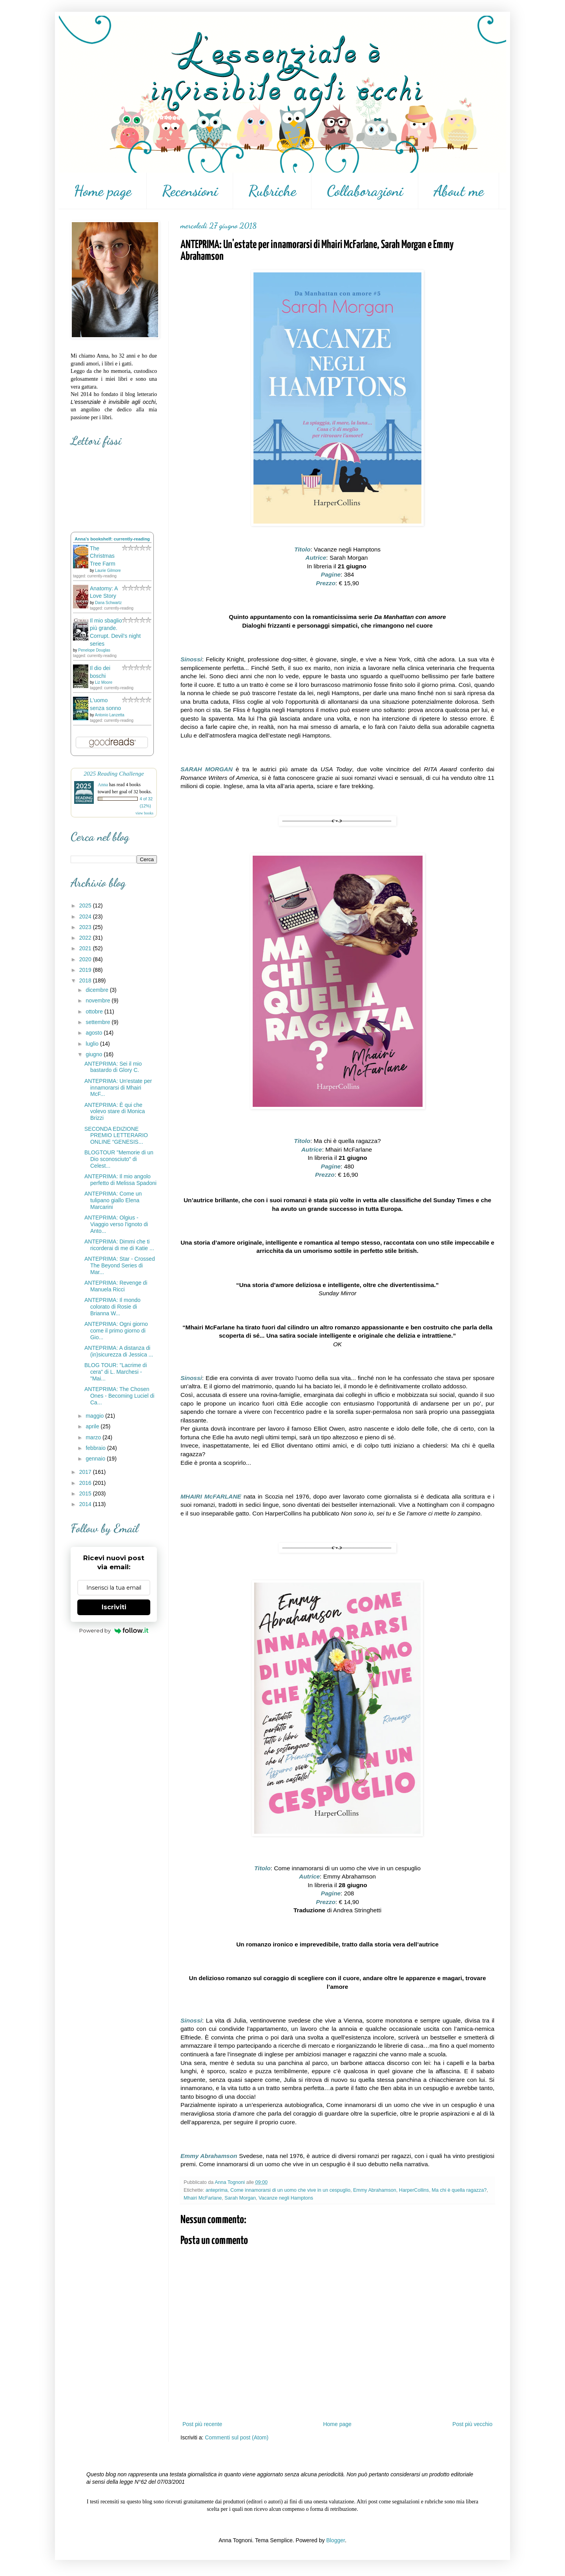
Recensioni (190, 191)
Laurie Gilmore (108, 570)
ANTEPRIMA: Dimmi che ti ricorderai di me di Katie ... (119, 1244)
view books (144, 813)
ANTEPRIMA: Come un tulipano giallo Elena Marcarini (113, 1200)
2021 (86, 948)
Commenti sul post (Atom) (236, 2437)
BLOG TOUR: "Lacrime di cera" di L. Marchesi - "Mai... (115, 1372)
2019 (86, 970)
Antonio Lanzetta (109, 715)
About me (459, 191)
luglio (93, 1044)
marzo (94, 1437)
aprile (93, 1426)
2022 (86, 938)
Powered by (114, 1630)
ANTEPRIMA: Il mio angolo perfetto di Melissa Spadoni (120, 1179)
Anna (103, 784)
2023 (86, 927)
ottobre (95, 1011)
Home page (102, 191)
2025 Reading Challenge (114, 773)
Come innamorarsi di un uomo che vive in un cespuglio (290, 2190)
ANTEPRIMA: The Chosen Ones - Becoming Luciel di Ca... (119, 1396)
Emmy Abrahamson (374, 2190)
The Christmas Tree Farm (102, 556)
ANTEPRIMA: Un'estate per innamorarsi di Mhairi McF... (118, 1087)
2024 (86, 916)
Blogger (335, 2540)
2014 (86, 1504)
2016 (86, 1483)
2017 (86, 1472)
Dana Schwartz (108, 603)
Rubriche (272, 191)
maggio (95, 1416)
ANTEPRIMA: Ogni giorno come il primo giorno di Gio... (116, 1330)
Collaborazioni (365, 191)
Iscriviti (114, 1607)
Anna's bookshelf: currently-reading (112, 539)
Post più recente (202, 2424)
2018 (86, 980)
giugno (95, 1054)
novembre (98, 1000)
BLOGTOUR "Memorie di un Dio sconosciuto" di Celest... (118, 1159)
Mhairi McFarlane (203, 2198)
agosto (95, 1033)
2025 (86, 905)
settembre (98, 1022)
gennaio (96, 1458)
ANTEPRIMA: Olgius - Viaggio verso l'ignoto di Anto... (116, 1224)
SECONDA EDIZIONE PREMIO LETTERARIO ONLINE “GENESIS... (116, 1135)
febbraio (96, 1448)
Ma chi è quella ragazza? (459, 2190)
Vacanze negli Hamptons (286, 2198)
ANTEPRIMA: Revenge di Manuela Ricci (115, 1286)
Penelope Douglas (94, 650)
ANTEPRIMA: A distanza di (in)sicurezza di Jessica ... (118, 1351)
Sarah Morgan (240, 2198)
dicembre (97, 990)
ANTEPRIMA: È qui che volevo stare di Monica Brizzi (114, 1111)
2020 (86, 959)
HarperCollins (414, 2190)
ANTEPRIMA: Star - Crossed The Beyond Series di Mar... (119, 1265)
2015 (86, 1493)
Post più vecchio (472, 2424)
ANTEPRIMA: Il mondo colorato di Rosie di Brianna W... (112, 1306)
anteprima (217, 2190)
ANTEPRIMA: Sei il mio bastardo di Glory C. (113, 1067)
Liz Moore (103, 682)
